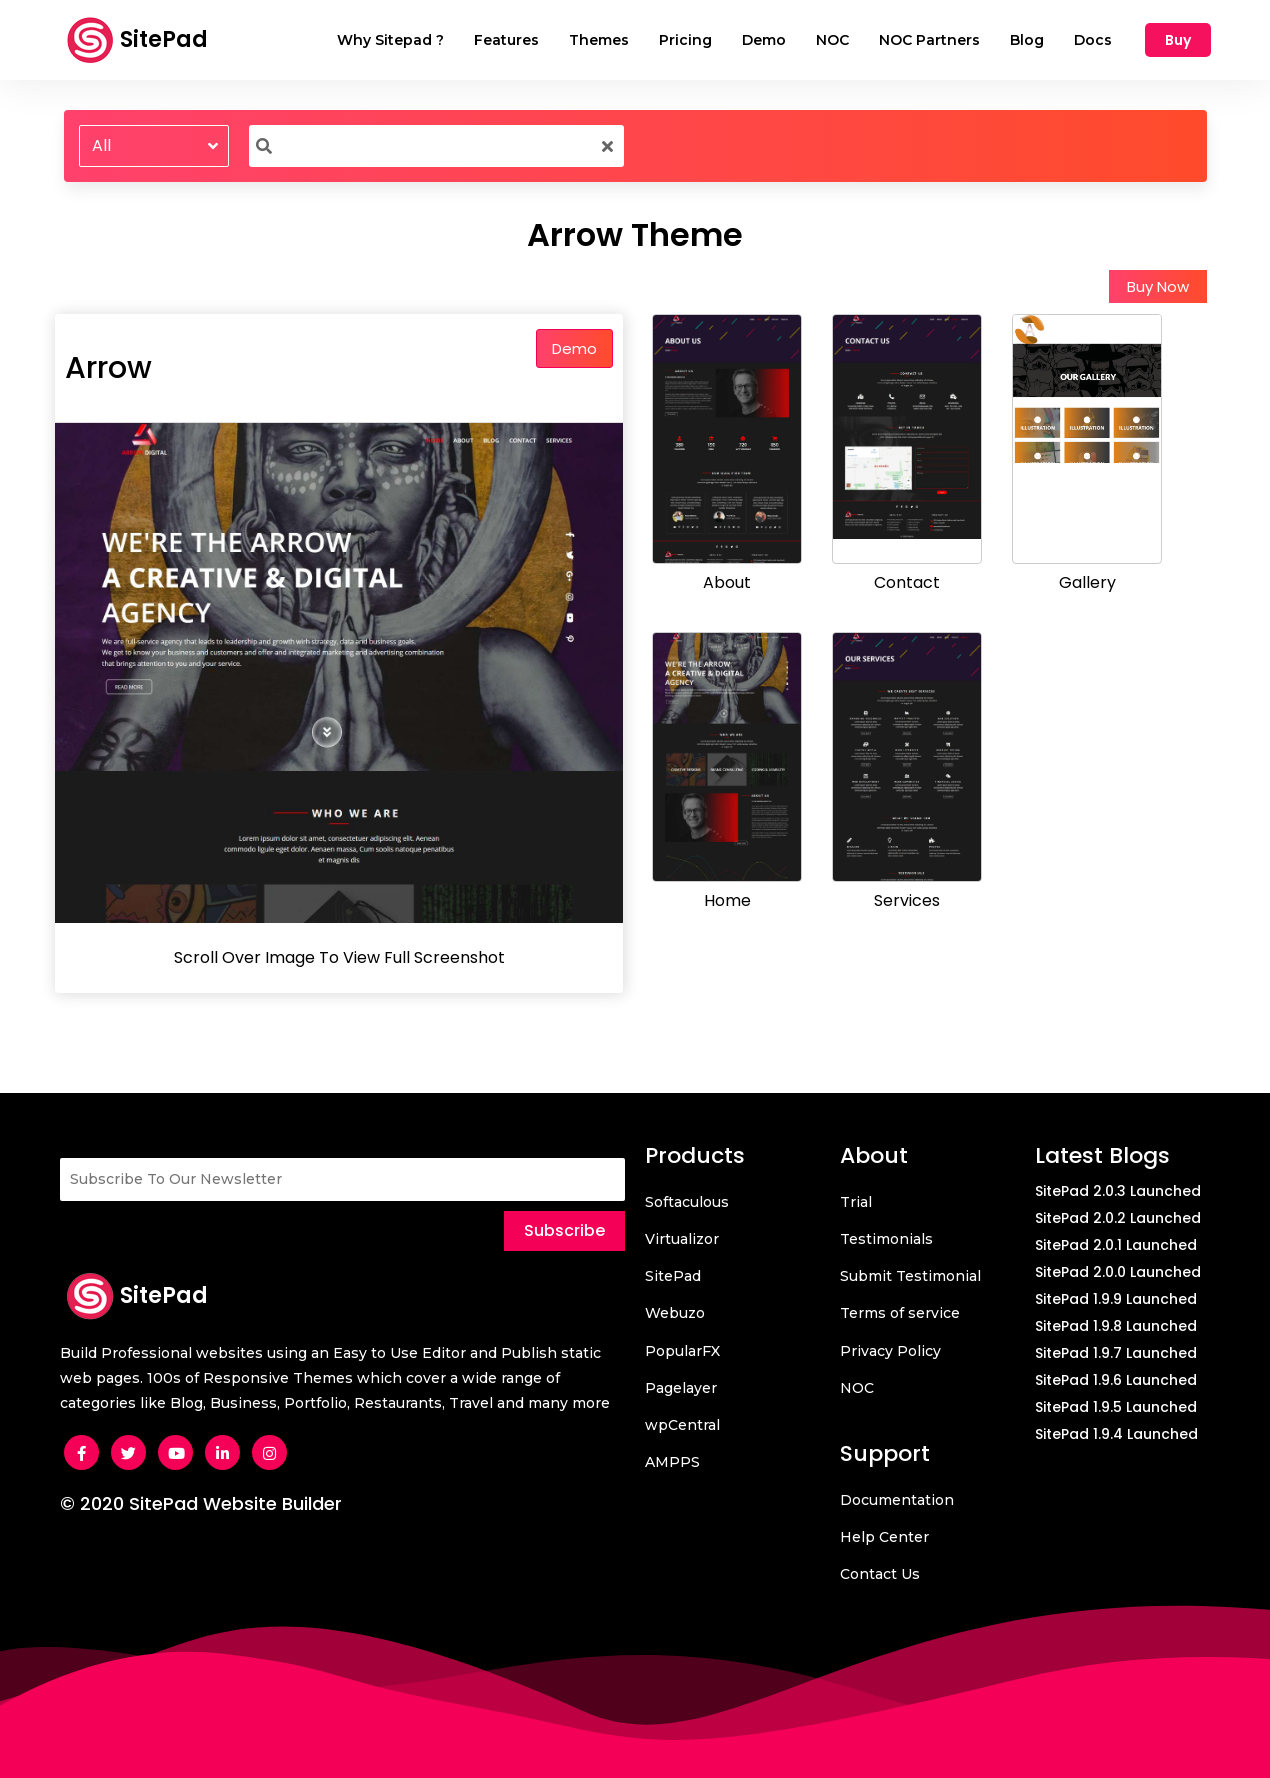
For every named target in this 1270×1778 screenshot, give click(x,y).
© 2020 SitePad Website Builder (201, 1503)
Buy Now (1158, 286)
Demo (574, 348)
